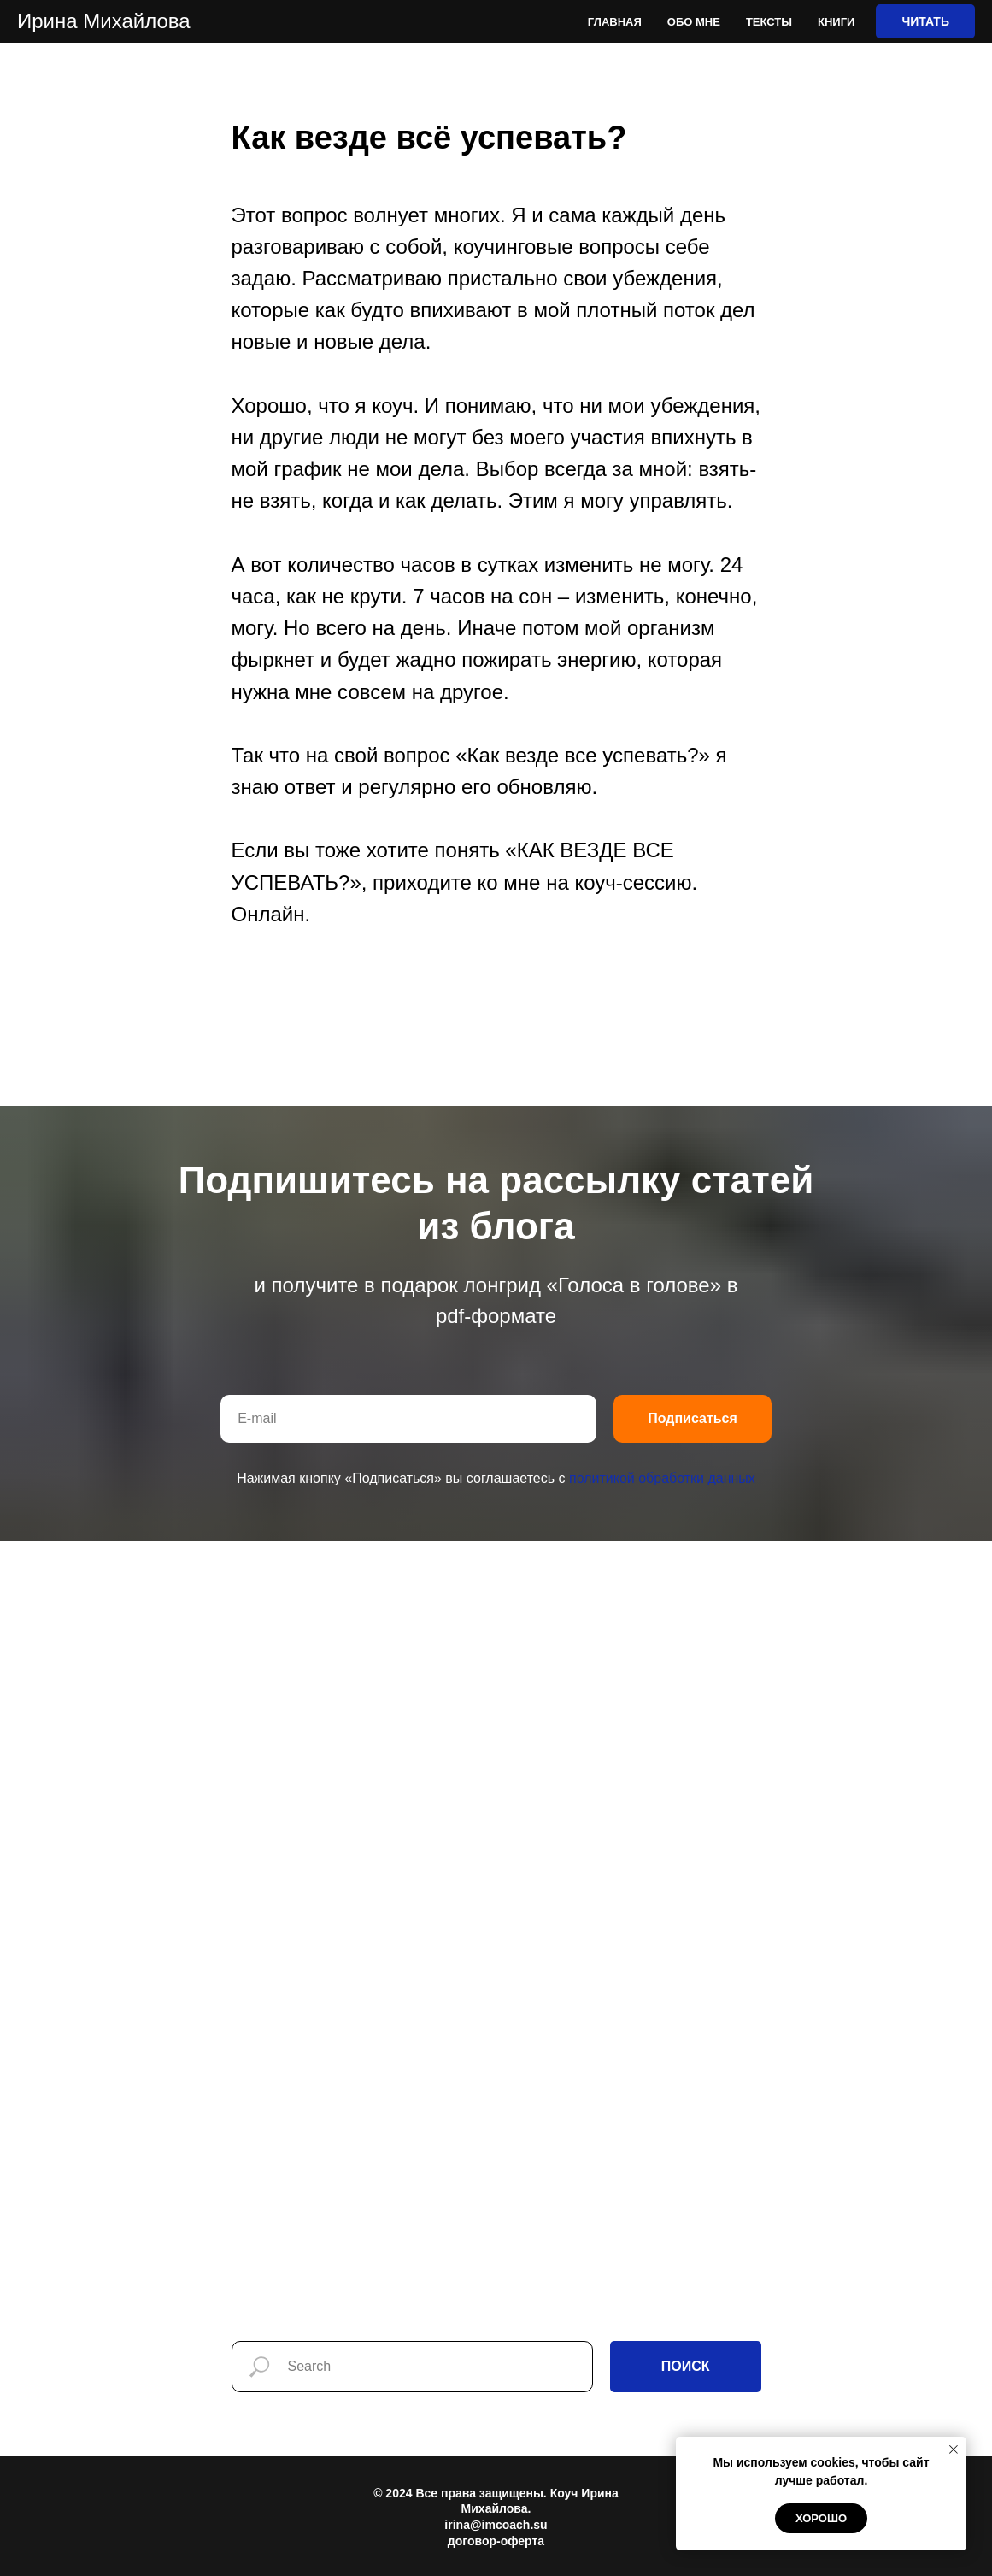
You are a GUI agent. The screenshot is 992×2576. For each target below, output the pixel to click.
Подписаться (692, 1418)
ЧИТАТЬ (925, 21)
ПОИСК (685, 2366)
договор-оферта (496, 2541)
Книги (836, 21)
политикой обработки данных (662, 1478)
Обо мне (693, 21)
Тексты (769, 21)
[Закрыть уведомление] (953, 2449)
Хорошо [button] (821, 2518)
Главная (615, 21)
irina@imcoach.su (495, 2525)
